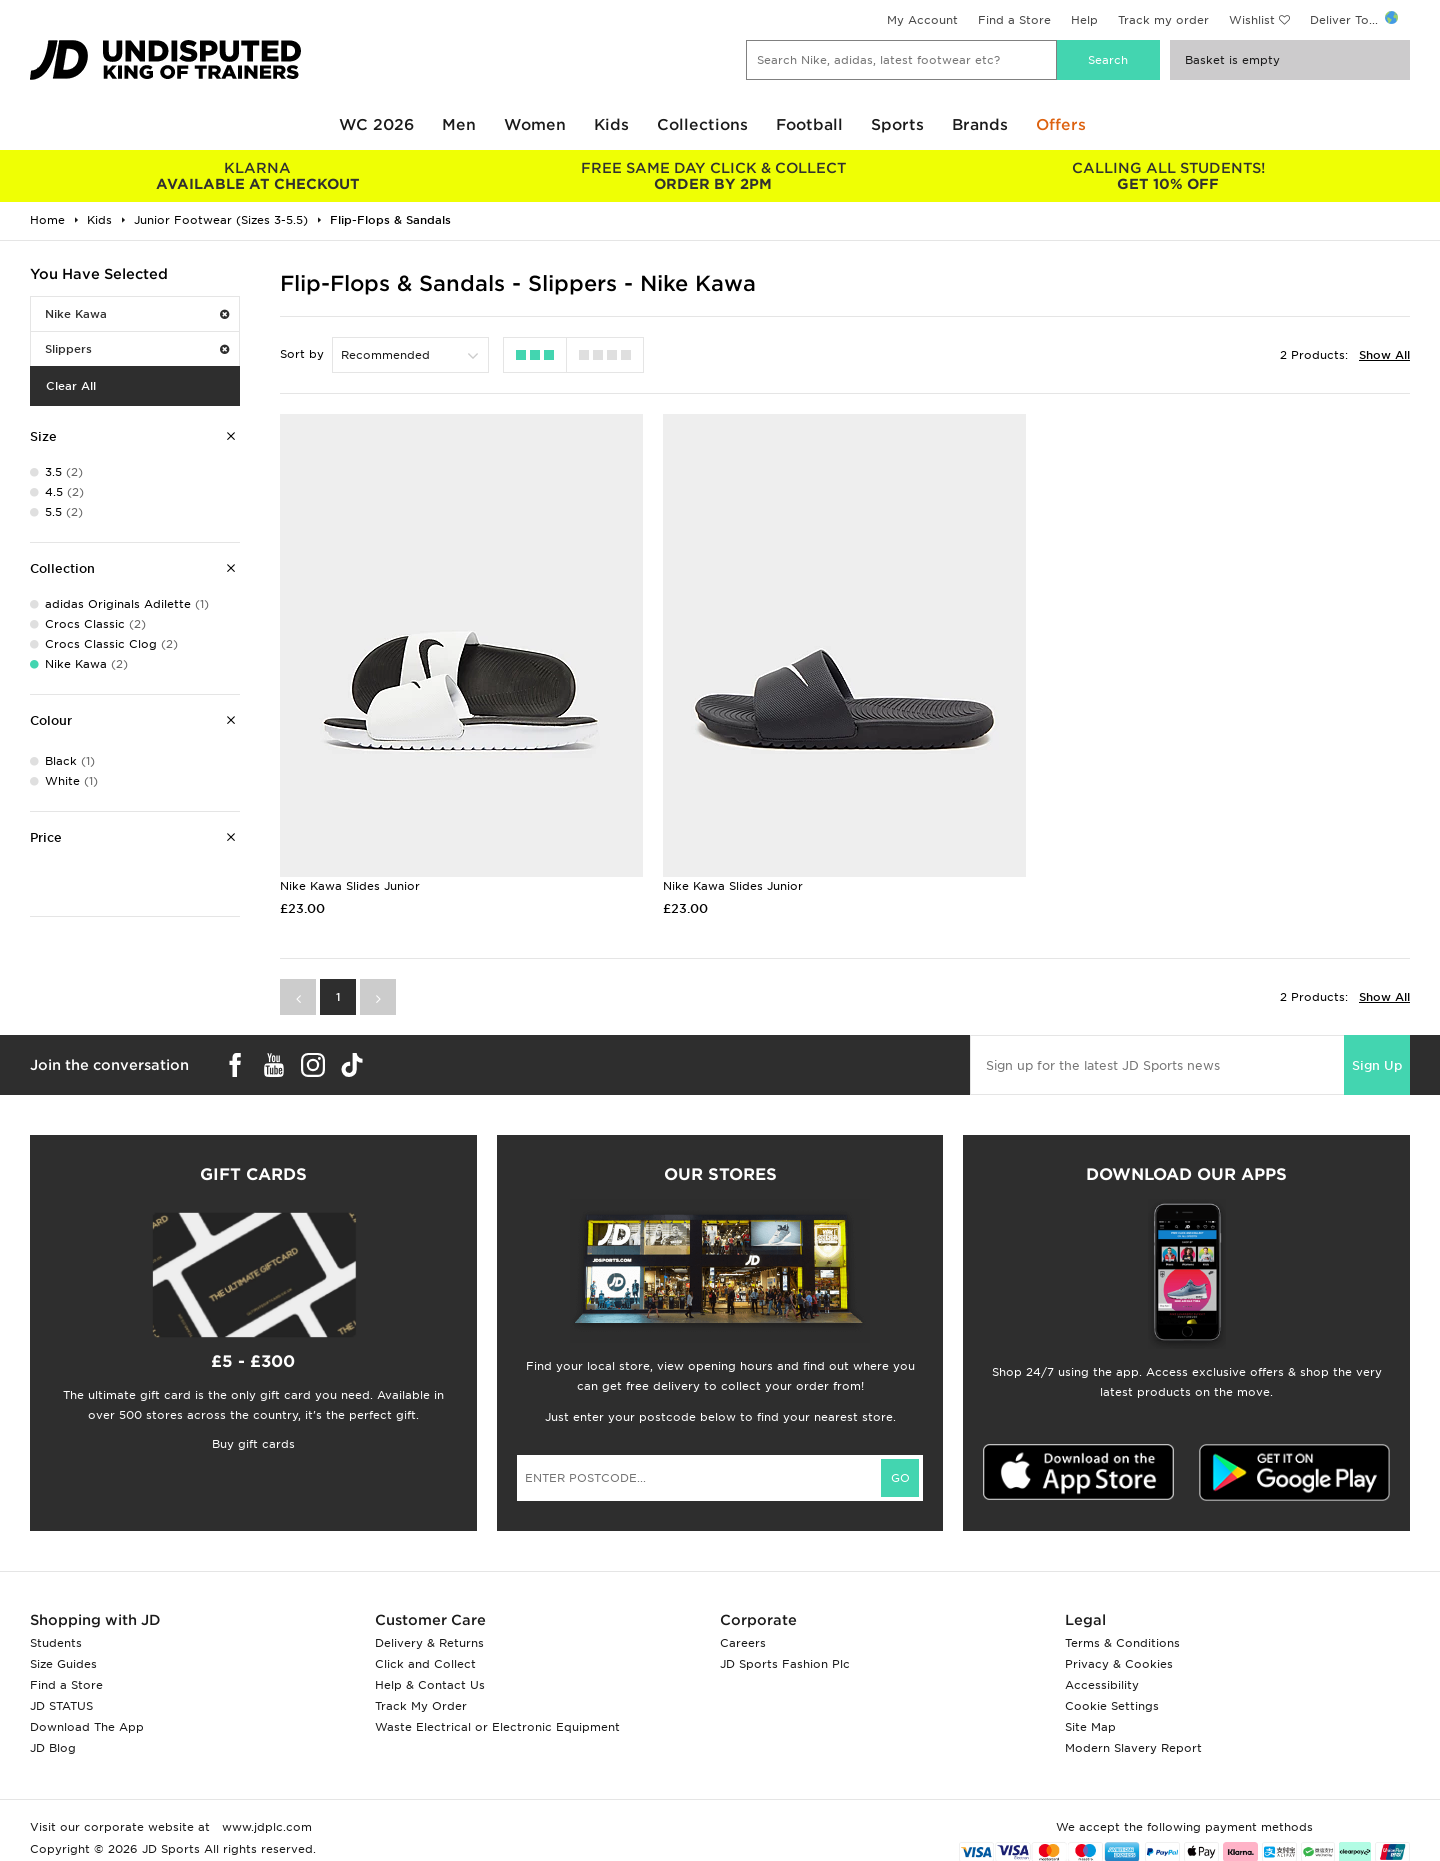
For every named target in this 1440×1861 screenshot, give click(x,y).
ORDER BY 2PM (712, 176)
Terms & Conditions (1122, 1643)
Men (459, 125)
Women (535, 125)
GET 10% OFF (1168, 176)
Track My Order (421, 1706)
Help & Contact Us (430, 1685)
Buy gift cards (253, 1444)
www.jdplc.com (265, 1827)
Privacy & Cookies (1119, 1664)
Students (56, 1643)
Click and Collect (425, 1664)
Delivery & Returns (429, 1643)
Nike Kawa (137, 314)
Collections (702, 125)
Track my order (1163, 20)
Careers (743, 1643)
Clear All (71, 386)
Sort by (302, 354)
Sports (897, 125)
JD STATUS (61, 1706)
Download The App (87, 1727)
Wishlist (1252, 20)
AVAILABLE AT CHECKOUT (257, 176)
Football (809, 125)
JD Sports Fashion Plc (785, 1664)
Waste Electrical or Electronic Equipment (497, 1727)
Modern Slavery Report (1133, 1748)
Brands (980, 125)
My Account (922, 20)
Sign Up (1377, 1065)
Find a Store (1014, 20)
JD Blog (53, 1748)
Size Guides (63, 1664)
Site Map (1090, 1727)
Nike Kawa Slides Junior (350, 886)
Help (1084, 20)
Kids (611, 125)
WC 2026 (376, 125)
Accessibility (1102, 1685)
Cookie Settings (1112, 1706)
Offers (1061, 125)
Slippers (137, 349)
